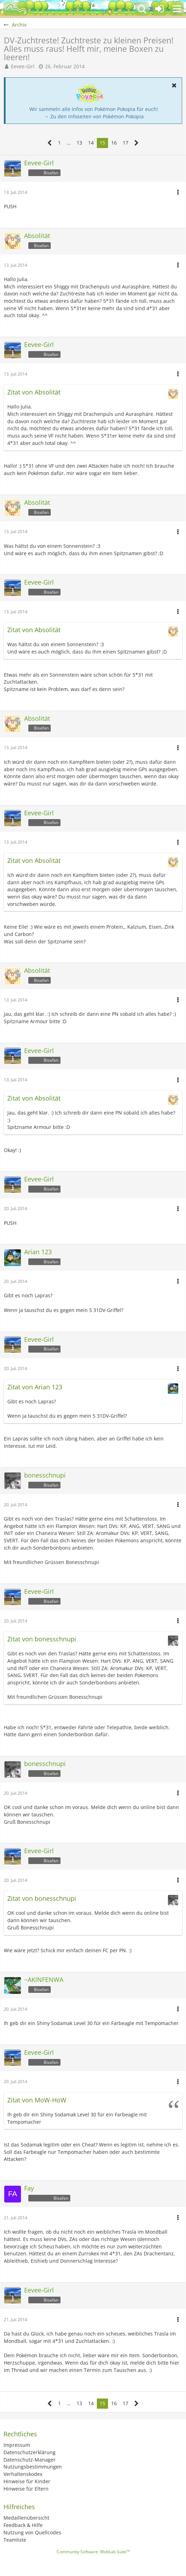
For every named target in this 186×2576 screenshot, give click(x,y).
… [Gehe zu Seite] (69, 142)
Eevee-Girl (23, 66)
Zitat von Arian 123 (34, 1387)
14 (91, 142)
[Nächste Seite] (136, 143)
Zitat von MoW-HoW (36, 2100)
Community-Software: (93, 2552)
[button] (177, 9)
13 (79, 142)
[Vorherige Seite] (50, 143)
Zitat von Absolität (33, 392)
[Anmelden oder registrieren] (159, 9)
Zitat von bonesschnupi (41, 1639)
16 (114, 142)
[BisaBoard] (15, 9)
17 (125, 142)
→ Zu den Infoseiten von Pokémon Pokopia (94, 116)
